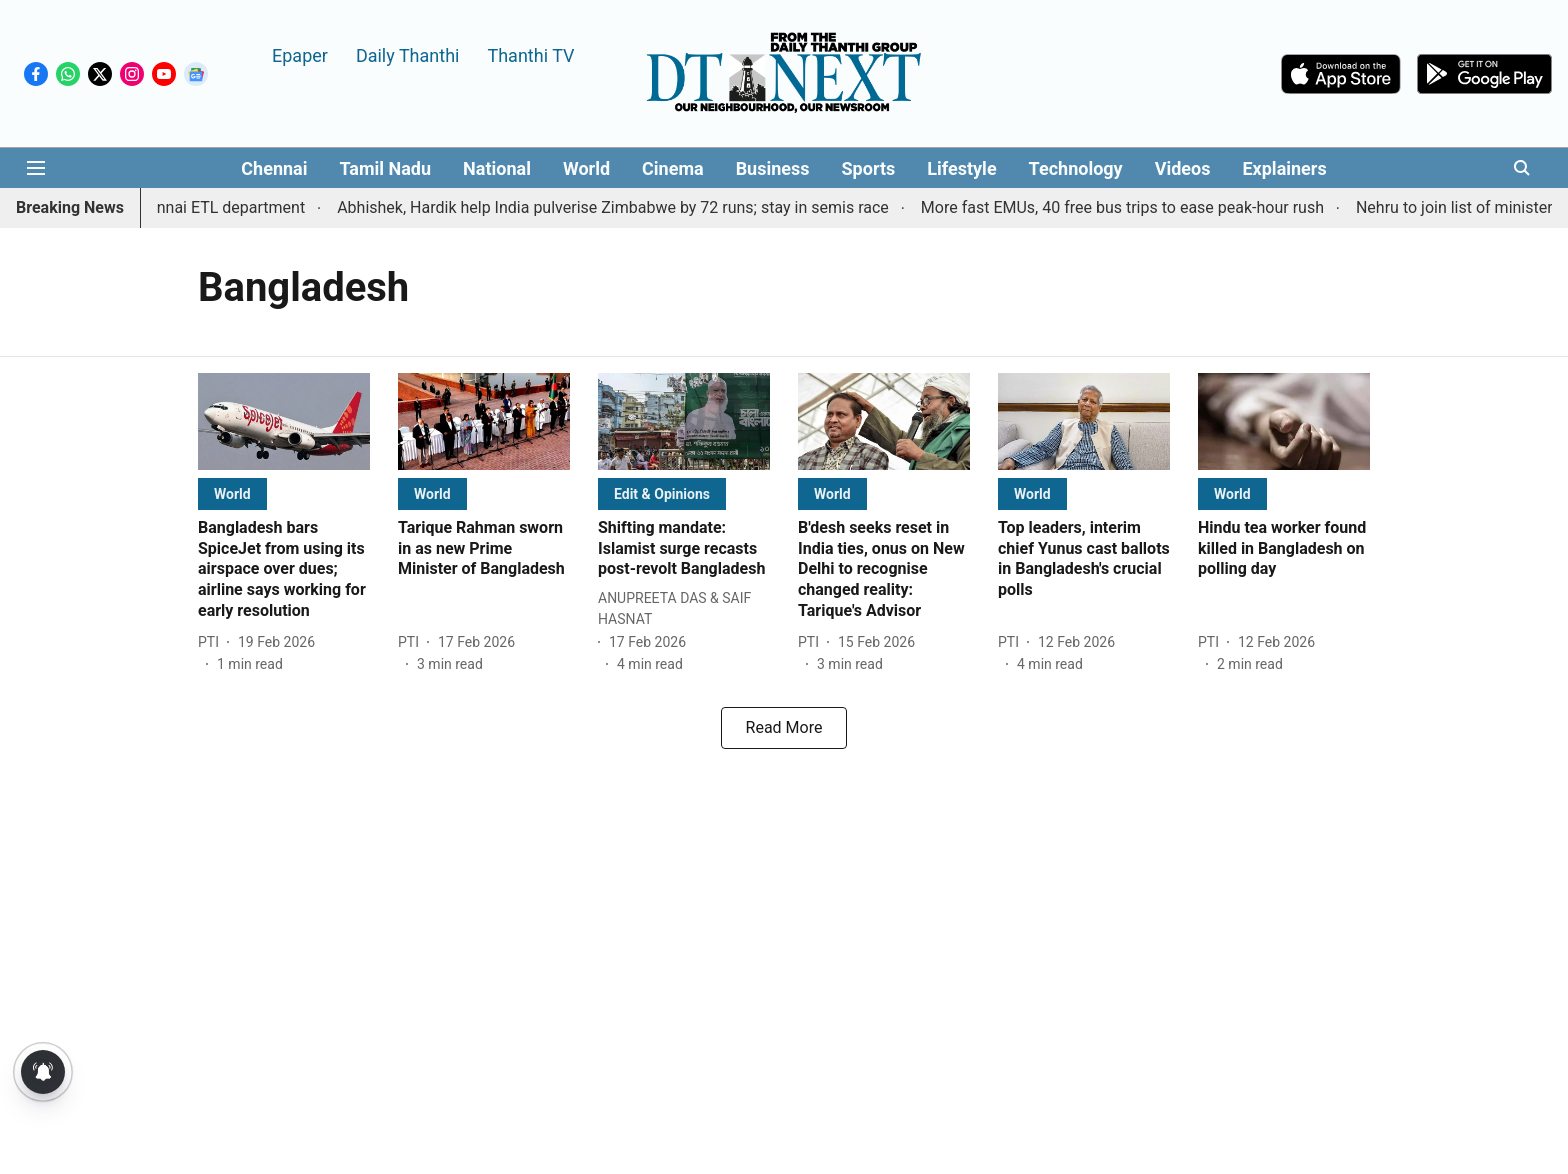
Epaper (300, 54)
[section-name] (232, 493)
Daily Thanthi (408, 54)
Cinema (673, 168)
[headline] (284, 570)
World (586, 168)
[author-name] (212, 642)
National (497, 168)
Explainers (1284, 168)
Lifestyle (961, 168)
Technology (1076, 168)
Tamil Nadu (385, 168)
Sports (869, 168)
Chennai (274, 168)
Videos (1183, 168)
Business (773, 168)
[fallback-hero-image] (284, 421)
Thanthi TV (530, 54)
